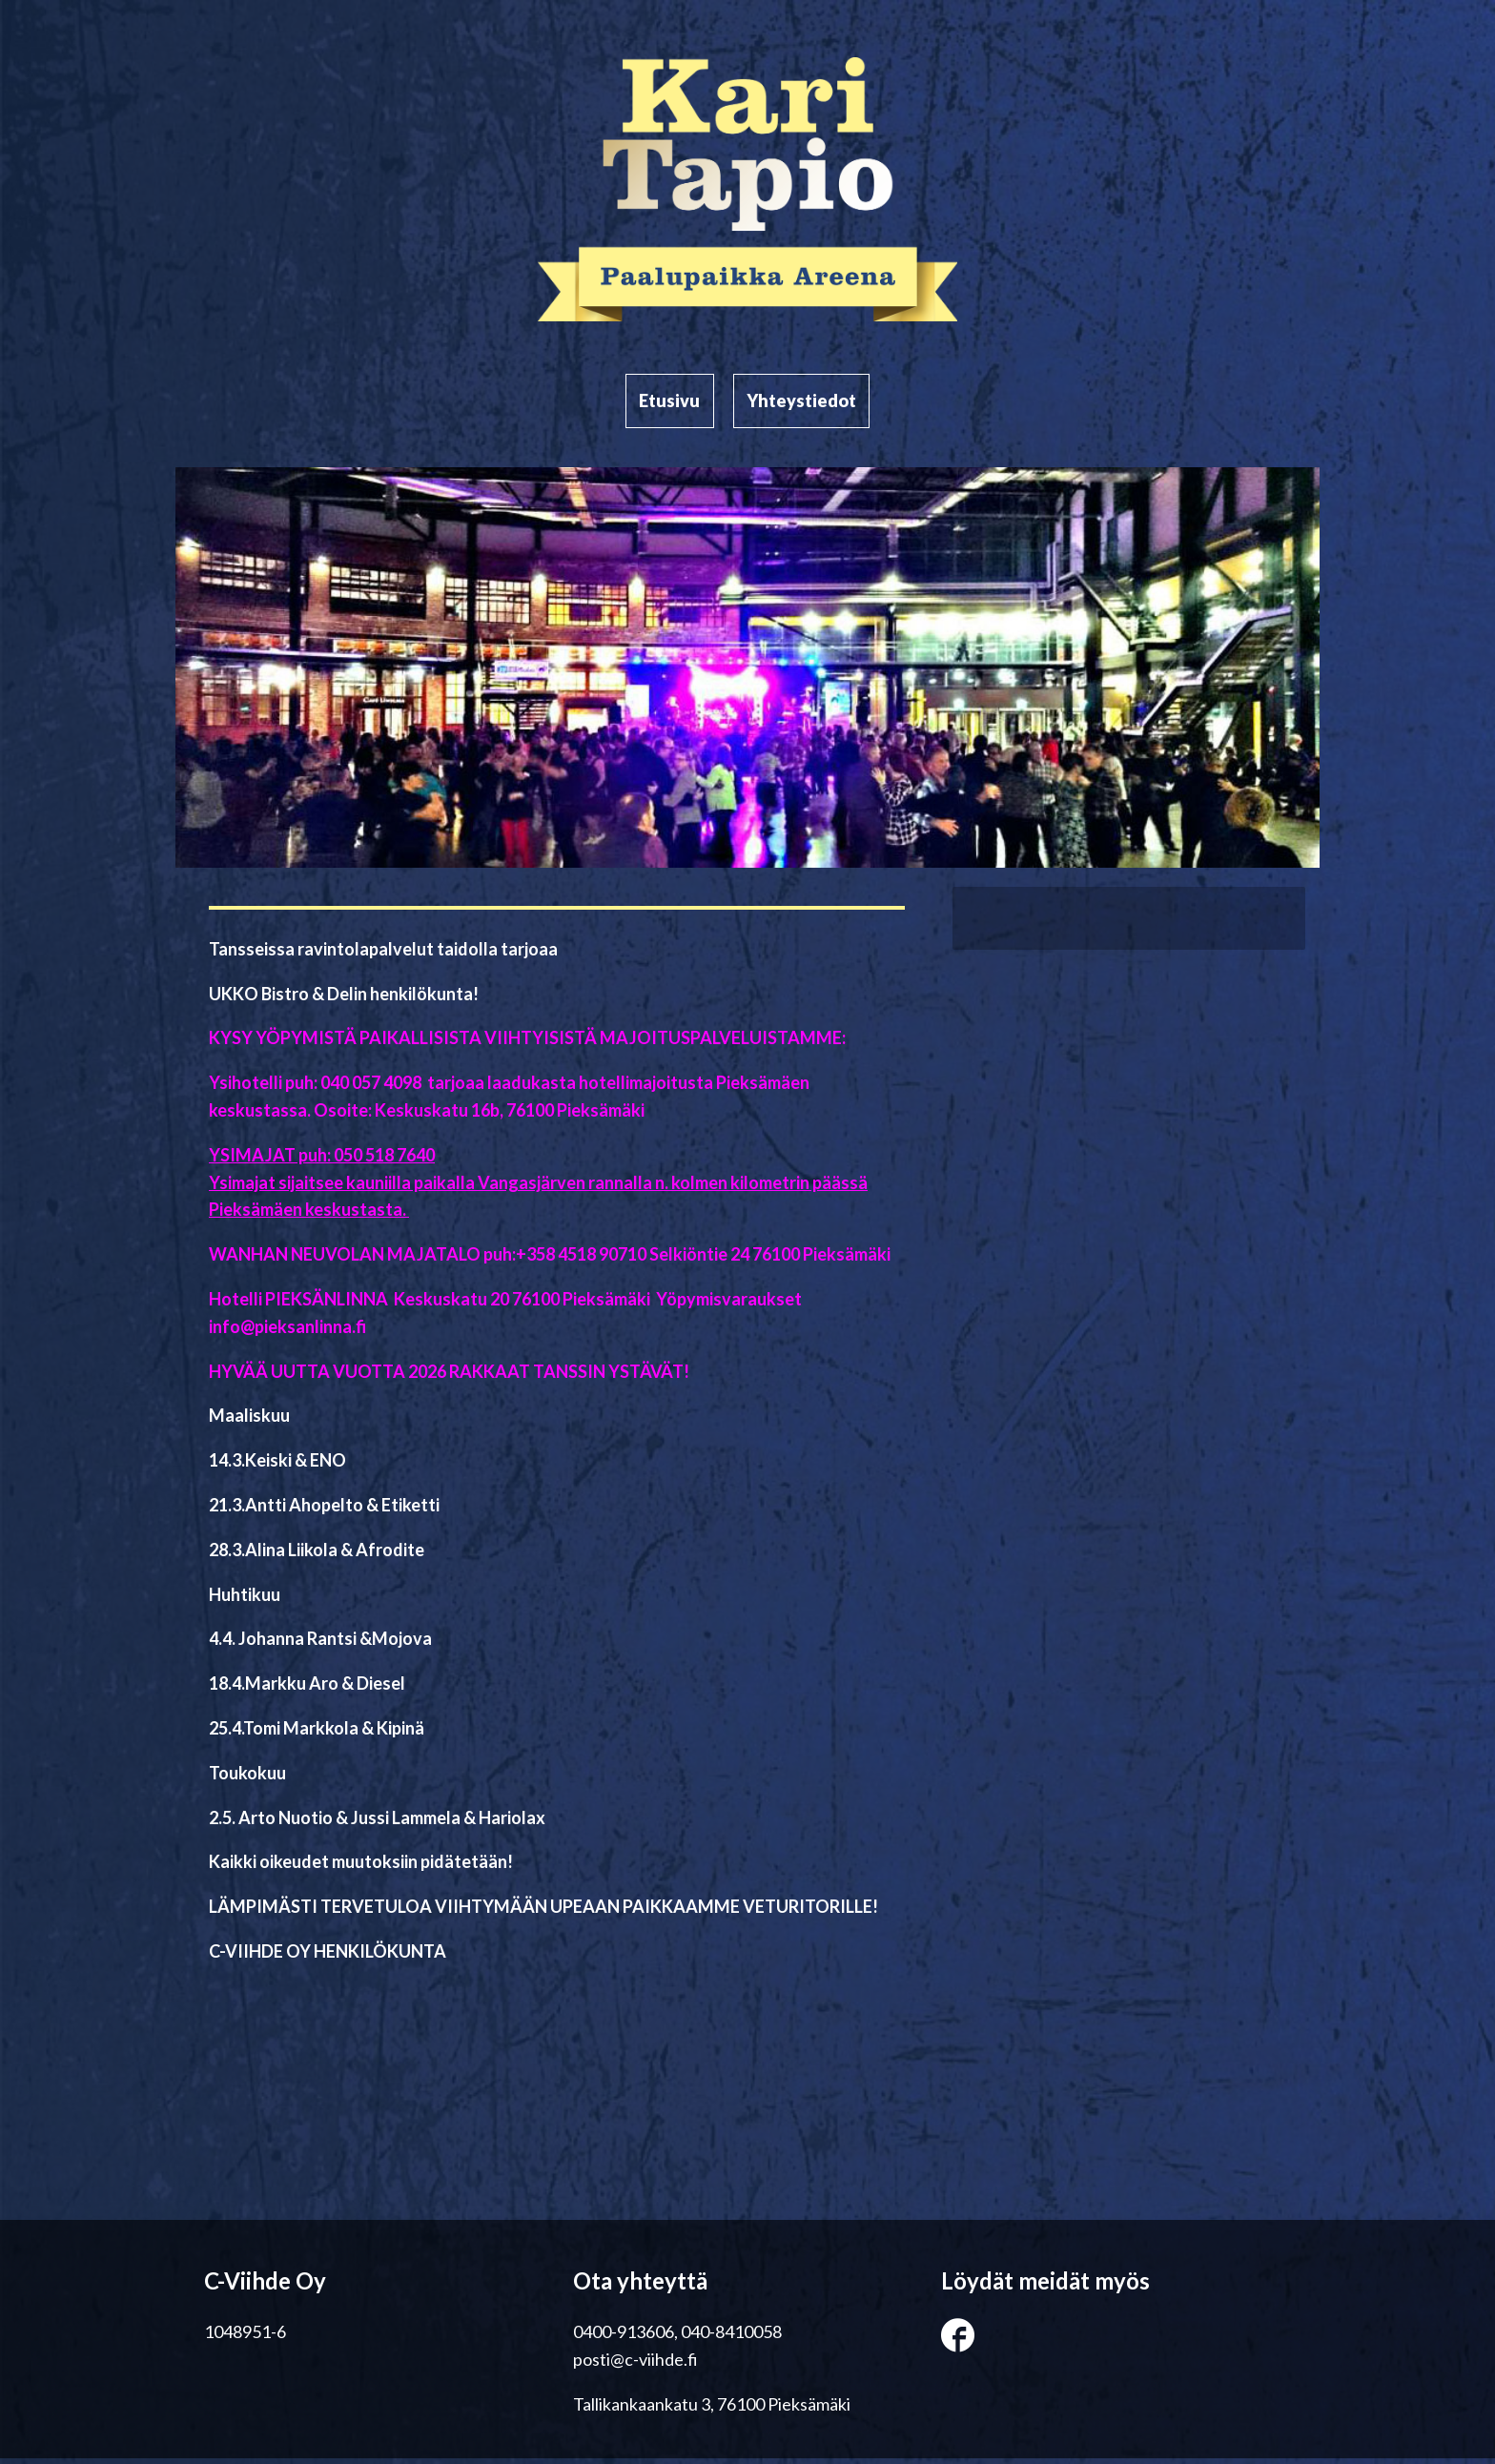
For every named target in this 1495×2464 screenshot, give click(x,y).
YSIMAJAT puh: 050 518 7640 (322, 1160)
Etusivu (667, 403)
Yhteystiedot (804, 403)
